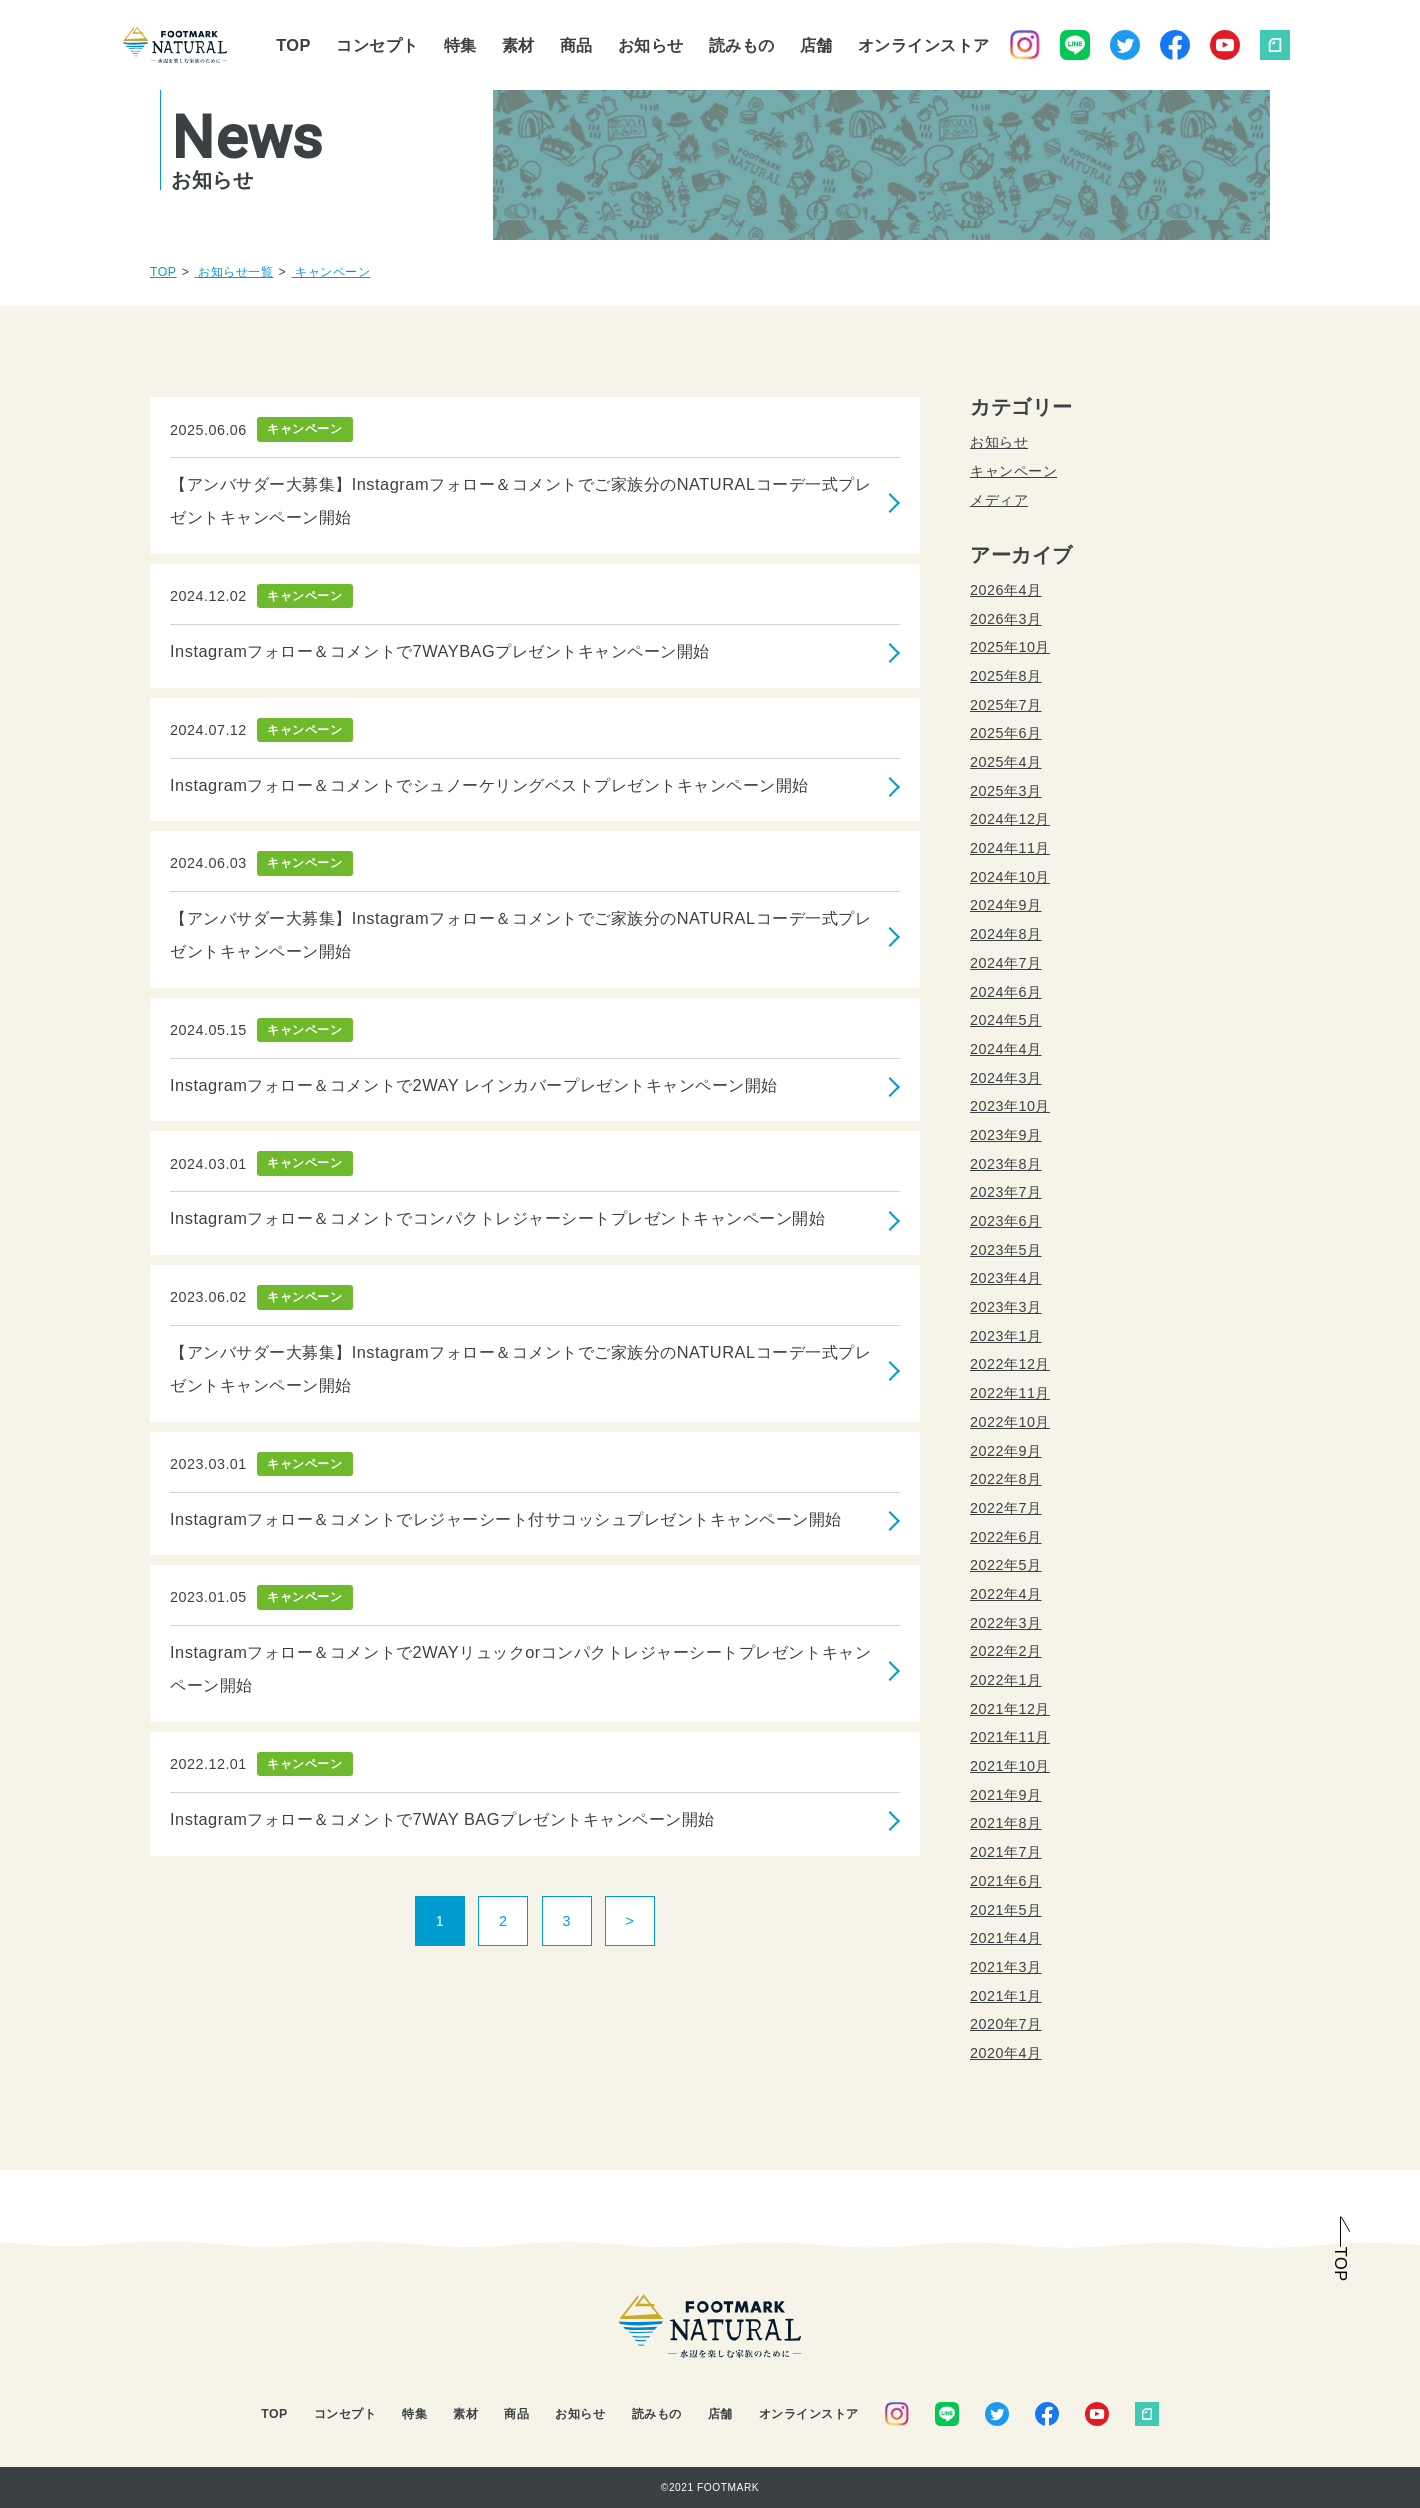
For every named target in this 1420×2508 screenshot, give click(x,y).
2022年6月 (1005, 1537)
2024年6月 (1005, 992)
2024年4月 (1005, 1049)
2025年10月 (1010, 647)
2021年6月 (1005, 1881)
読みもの (742, 45)
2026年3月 (1005, 619)
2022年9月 (1005, 1451)
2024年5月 (1005, 1020)
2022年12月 (1010, 1364)
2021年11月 (1010, 1737)
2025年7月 (1005, 705)
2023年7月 (1005, 1192)
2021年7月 (1005, 1852)
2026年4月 (1005, 590)
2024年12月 (1010, 819)
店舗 (816, 45)
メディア (999, 500)
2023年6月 (1005, 1221)
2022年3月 (1005, 1623)
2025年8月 (1005, 676)
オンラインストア (924, 45)
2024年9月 (1005, 905)
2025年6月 (1005, 733)
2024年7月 (1005, 963)
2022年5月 (1005, 1565)
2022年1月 (1005, 1680)
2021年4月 (1005, 1938)
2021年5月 (1005, 1910)
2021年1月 (1005, 1996)
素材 (518, 45)
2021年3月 (1005, 1967)
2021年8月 (1005, 1823)
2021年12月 (1010, 1709)
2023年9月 (1005, 1135)
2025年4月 (1005, 762)
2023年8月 (1005, 1164)
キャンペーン (1013, 471)
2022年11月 (1010, 1393)
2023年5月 (1005, 1250)
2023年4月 (1005, 1278)
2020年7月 (1005, 2024)
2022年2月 (1005, 1651)
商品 (576, 45)
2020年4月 (1005, 2053)
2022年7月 (1005, 1508)
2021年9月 (1005, 1795)
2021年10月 (1010, 1766)
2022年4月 (1005, 1594)
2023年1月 (1005, 1336)
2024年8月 (1005, 934)
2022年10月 (1010, 1422)
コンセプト (377, 45)
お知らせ (651, 45)
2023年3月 (1005, 1307)
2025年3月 (1005, 791)
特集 (460, 45)
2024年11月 (1010, 848)
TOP (293, 45)
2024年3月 (1005, 1078)
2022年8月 (1005, 1479)
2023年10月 (1010, 1106)
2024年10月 (1010, 877)
